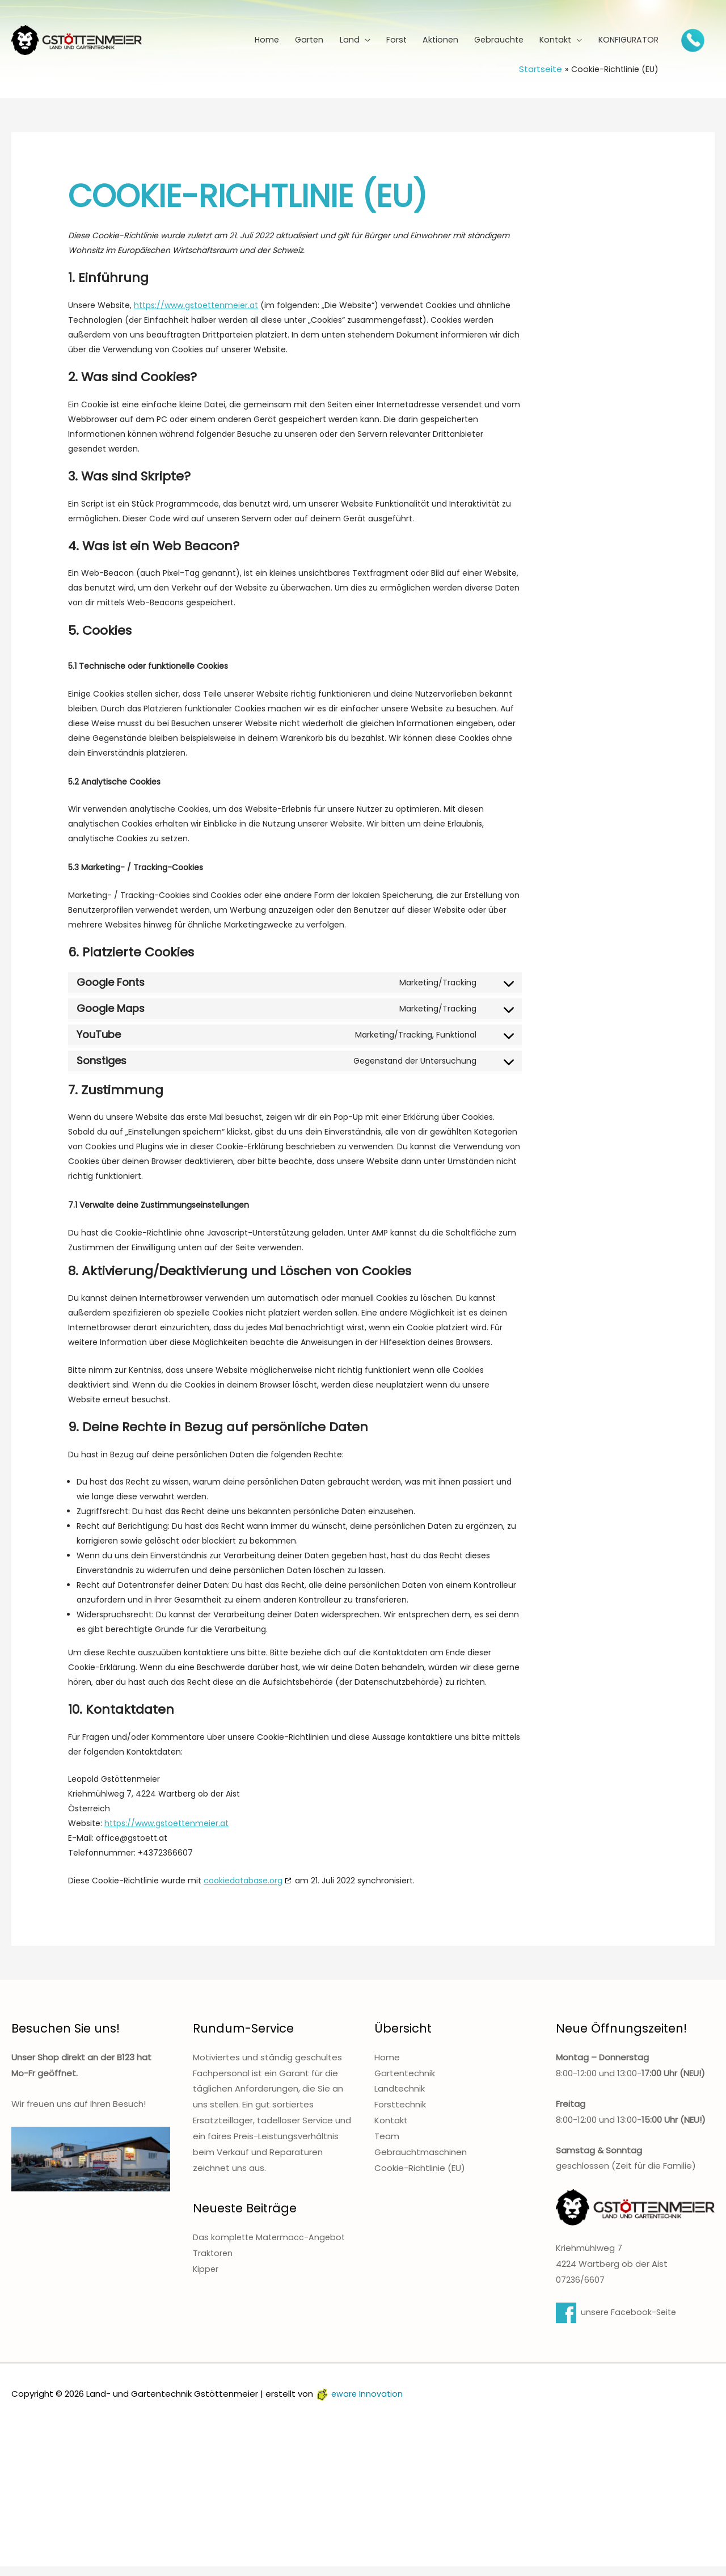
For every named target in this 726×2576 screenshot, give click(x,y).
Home (387, 2067)
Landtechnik (399, 2098)
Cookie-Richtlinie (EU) (419, 2177)
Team (386, 2146)
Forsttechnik (400, 2114)
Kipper (206, 2278)
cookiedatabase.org (243, 1890)
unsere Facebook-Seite (618, 2322)
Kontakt (391, 2130)
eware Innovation (359, 2403)
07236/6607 (580, 2289)
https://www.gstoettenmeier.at (196, 315)
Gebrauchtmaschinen (420, 2162)
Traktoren (213, 2263)
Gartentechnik (404, 2083)
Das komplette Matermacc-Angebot (271, 2247)
